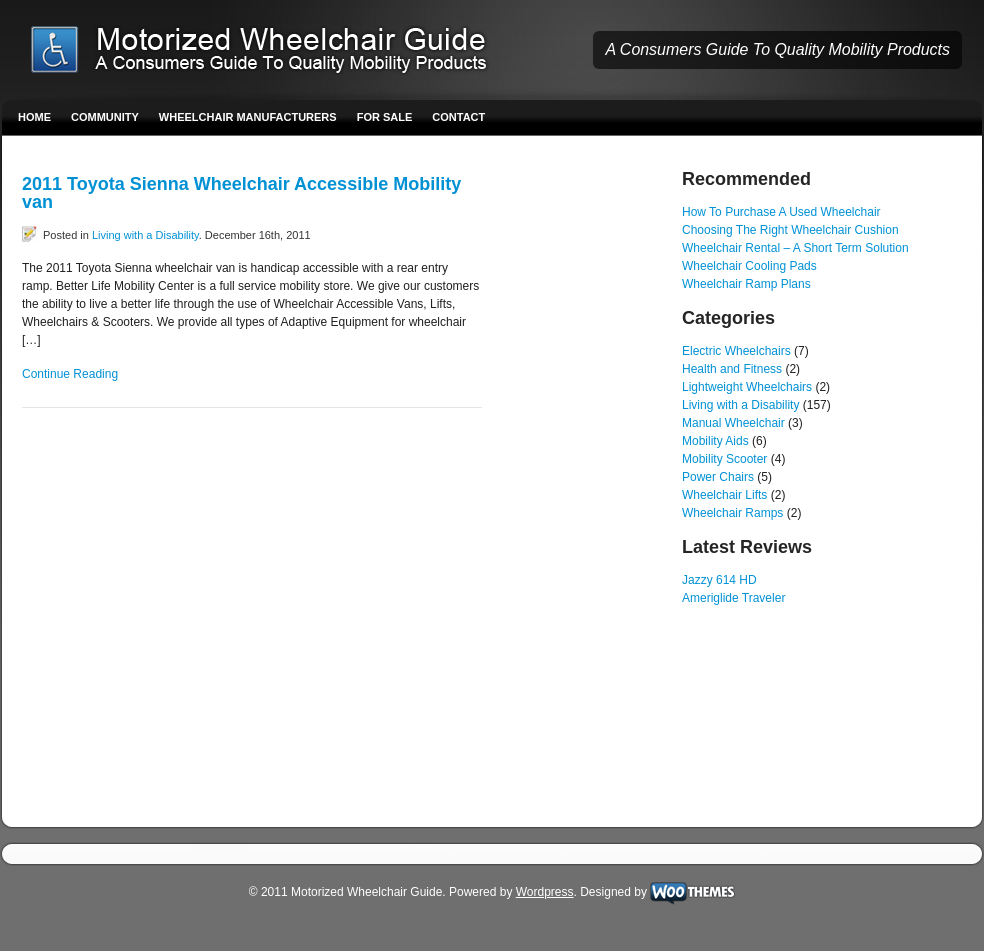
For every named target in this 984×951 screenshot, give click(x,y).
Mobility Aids (715, 441)
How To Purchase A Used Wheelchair (781, 212)
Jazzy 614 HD (719, 580)
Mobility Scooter (724, 459)
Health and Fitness (732, 369)
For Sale (385, 117)
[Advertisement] (582, 470)
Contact (458, 117)
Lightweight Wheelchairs (747, 387)
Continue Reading (70, 374)
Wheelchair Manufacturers (248, 117)
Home (34, 117)
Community (105, 117)
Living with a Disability (145, 235)
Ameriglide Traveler (733, 598)
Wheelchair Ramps (732, 513)
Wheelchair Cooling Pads (749, 266)
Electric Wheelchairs (736, 351)
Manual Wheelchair (733, 423)
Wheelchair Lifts (724, 495)
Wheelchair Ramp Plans (746, 284)
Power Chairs (718, 477)
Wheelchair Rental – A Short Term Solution (795, 248)
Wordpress (545, 892)
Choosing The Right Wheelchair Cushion (790, 230)
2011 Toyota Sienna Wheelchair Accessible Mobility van (241, 193)
